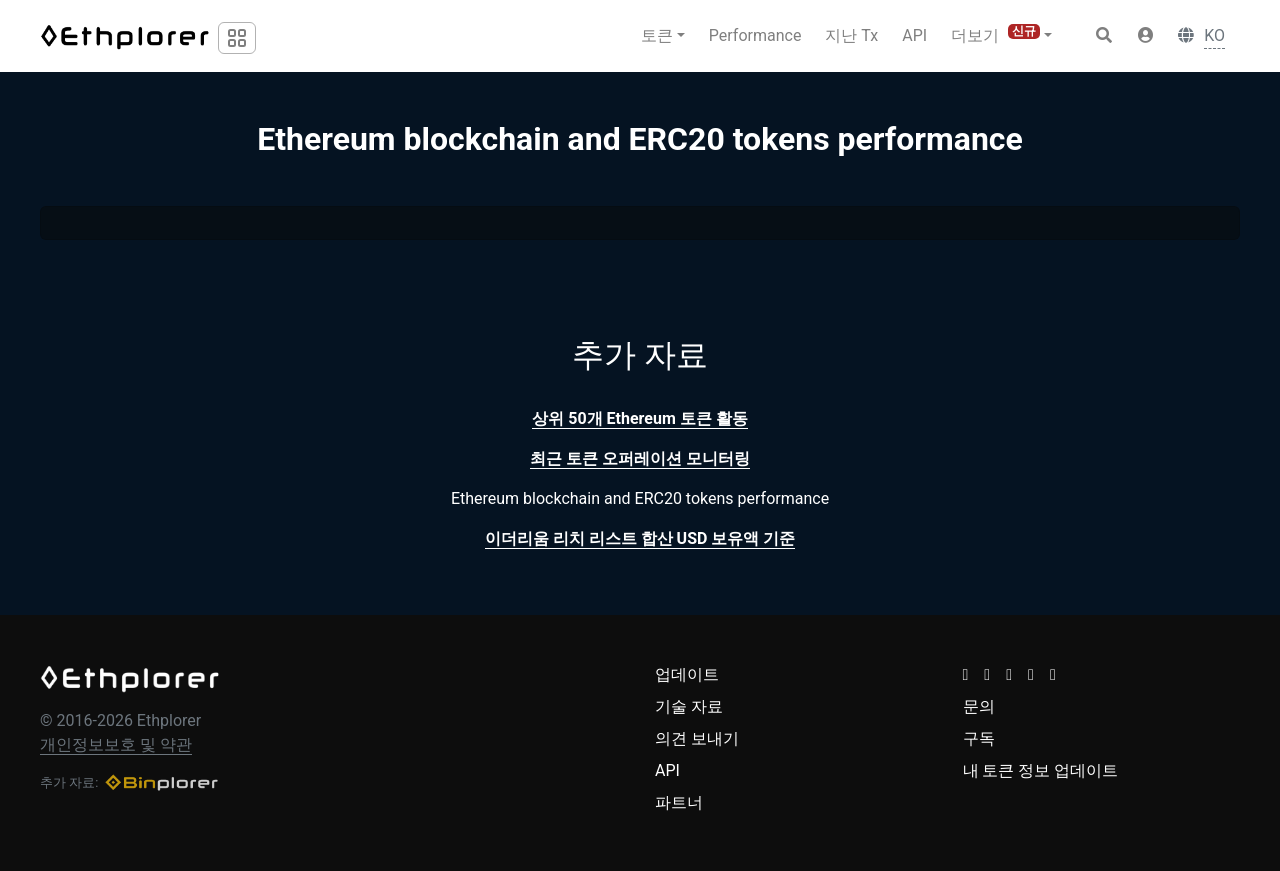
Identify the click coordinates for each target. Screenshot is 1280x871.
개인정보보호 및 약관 (116, 744)
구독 (979, 738)
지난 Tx (851, 35)
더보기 (995, 34)
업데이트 (687, 674)
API (914, 35)
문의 (979, 706)
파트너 (679, 802)
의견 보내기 (697, 738)
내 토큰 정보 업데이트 (1041, 770)
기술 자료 (689, 706)
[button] (1146, 36)
